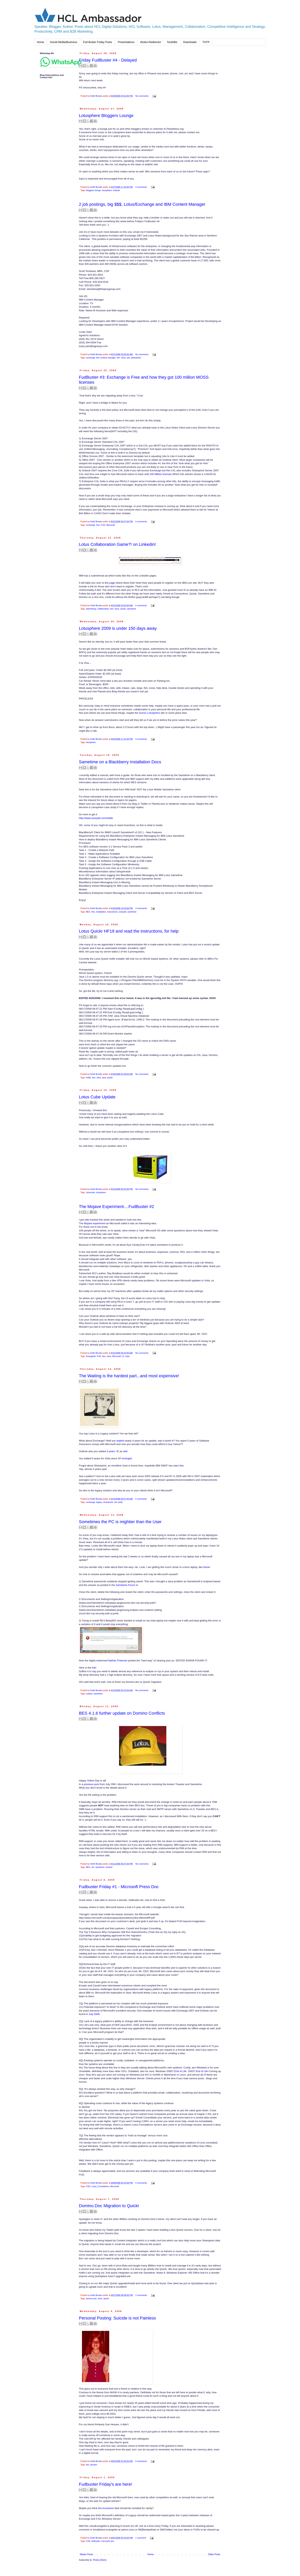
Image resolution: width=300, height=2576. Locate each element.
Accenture (108, 2508)
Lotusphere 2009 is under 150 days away (118, 628)
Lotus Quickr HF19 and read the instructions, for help (129, 931)
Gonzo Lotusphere (150, 712)
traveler (109, 1867)
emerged (127, 1458)
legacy (99, 1502)
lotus (100, 2298)
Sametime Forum (125, 1585)
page (112, 582)
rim (92, 1867)
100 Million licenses (161, 474)
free (98, 525)
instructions (112, 912)
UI (123, 1356)
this (105, 1110)
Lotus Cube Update (97, 1097)
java (104, 1077)
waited (120, 1440)
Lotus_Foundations (100, 2186)
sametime (131, 609)
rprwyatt (122, 912)
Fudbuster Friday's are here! (105, 2484)
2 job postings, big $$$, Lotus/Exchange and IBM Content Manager (142, 204)
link (94, 1667)
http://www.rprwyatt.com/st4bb (96, 818)
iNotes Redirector (150, 42)
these (206, 1567)
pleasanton (136, 357)
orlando (116, 190)
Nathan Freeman (117, 1660)
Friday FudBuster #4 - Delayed (108, 60)
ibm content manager (106, 357)
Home (40, 42)
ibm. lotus (121, 357)
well (125, 1451)
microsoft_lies (107, 2541)
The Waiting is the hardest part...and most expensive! (129, 1375)
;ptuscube (90, 1192)
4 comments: (142, 187)
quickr (123, 609)
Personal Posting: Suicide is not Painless (117, 2318)
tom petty (118, 1502)
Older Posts (214, 2554)
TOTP (206, 42)
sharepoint (108, 1502)
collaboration (103, 609)
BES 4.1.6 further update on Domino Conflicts (122, 1713)
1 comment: (141, 2538)
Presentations (126, 42)
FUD (103, 525)
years (112, 1451)
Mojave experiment (95, 1223)
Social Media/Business (63, 42)
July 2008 (94, 2014)
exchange (90, 357)
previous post (91, 1784)
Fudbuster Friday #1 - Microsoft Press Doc (119, 1886)
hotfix (88, 1077)
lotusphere (107, 190)
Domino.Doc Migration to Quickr (109, 2205)
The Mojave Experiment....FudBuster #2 (116, 1206)
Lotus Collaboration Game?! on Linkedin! (117, 544)
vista (127, 1356)
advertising (91, 609)
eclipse (89, 1693)
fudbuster (95, 2541)
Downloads (190, 42)
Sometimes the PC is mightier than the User (120, 1521)
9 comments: (142, 739)
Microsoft (110, 525)
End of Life (180, 2071)
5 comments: (142, 521)
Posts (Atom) (99, 2560)
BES (88, 912)
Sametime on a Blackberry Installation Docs (120, 761)
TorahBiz (172, 42)
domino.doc (91, 2298)
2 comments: (141, 605)
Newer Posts (86, 2554)
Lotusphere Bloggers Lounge (106, 115)
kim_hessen (91, 2464)
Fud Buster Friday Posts (97, 42)
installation (101, 912)
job (128, 357)
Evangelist (91, 1356)
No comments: (143, 96)
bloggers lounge (93, 190)
